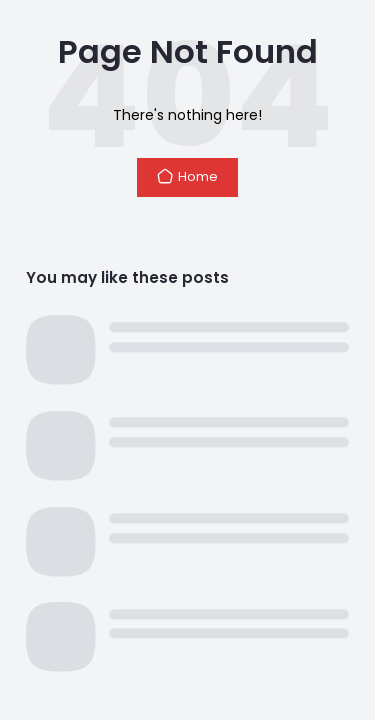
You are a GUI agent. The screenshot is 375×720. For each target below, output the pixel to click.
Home (187, 176)
